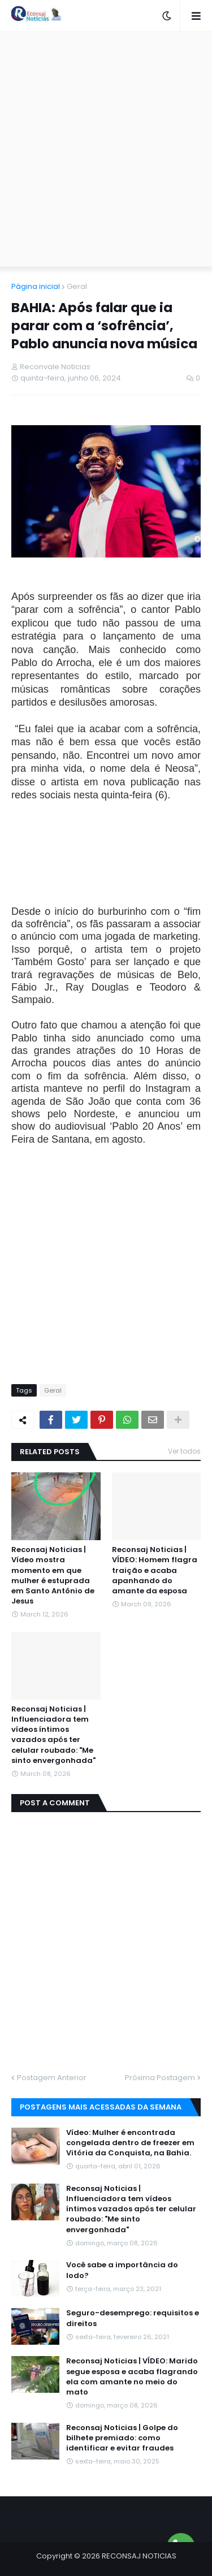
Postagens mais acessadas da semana (100, 2107)
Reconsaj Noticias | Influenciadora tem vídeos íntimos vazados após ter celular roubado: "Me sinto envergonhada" (53, 1735)
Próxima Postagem (160, 2077)
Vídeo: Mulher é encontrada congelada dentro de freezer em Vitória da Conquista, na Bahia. (130, 2143)
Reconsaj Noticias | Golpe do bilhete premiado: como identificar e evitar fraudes (122, 2438)
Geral (77, 286)
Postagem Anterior (51, 2077)
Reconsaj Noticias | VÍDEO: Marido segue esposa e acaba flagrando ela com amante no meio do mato (132, 2376)
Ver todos (184, 1451)
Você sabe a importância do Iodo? (122, 2270)
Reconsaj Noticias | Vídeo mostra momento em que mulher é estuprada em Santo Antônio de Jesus (52, 1575)
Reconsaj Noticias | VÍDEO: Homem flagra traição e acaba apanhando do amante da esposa (154, 1570)
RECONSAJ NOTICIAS (139, 2556)
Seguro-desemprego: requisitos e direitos (132, 2318)
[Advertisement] (106, 149)
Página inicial (35, 286)
